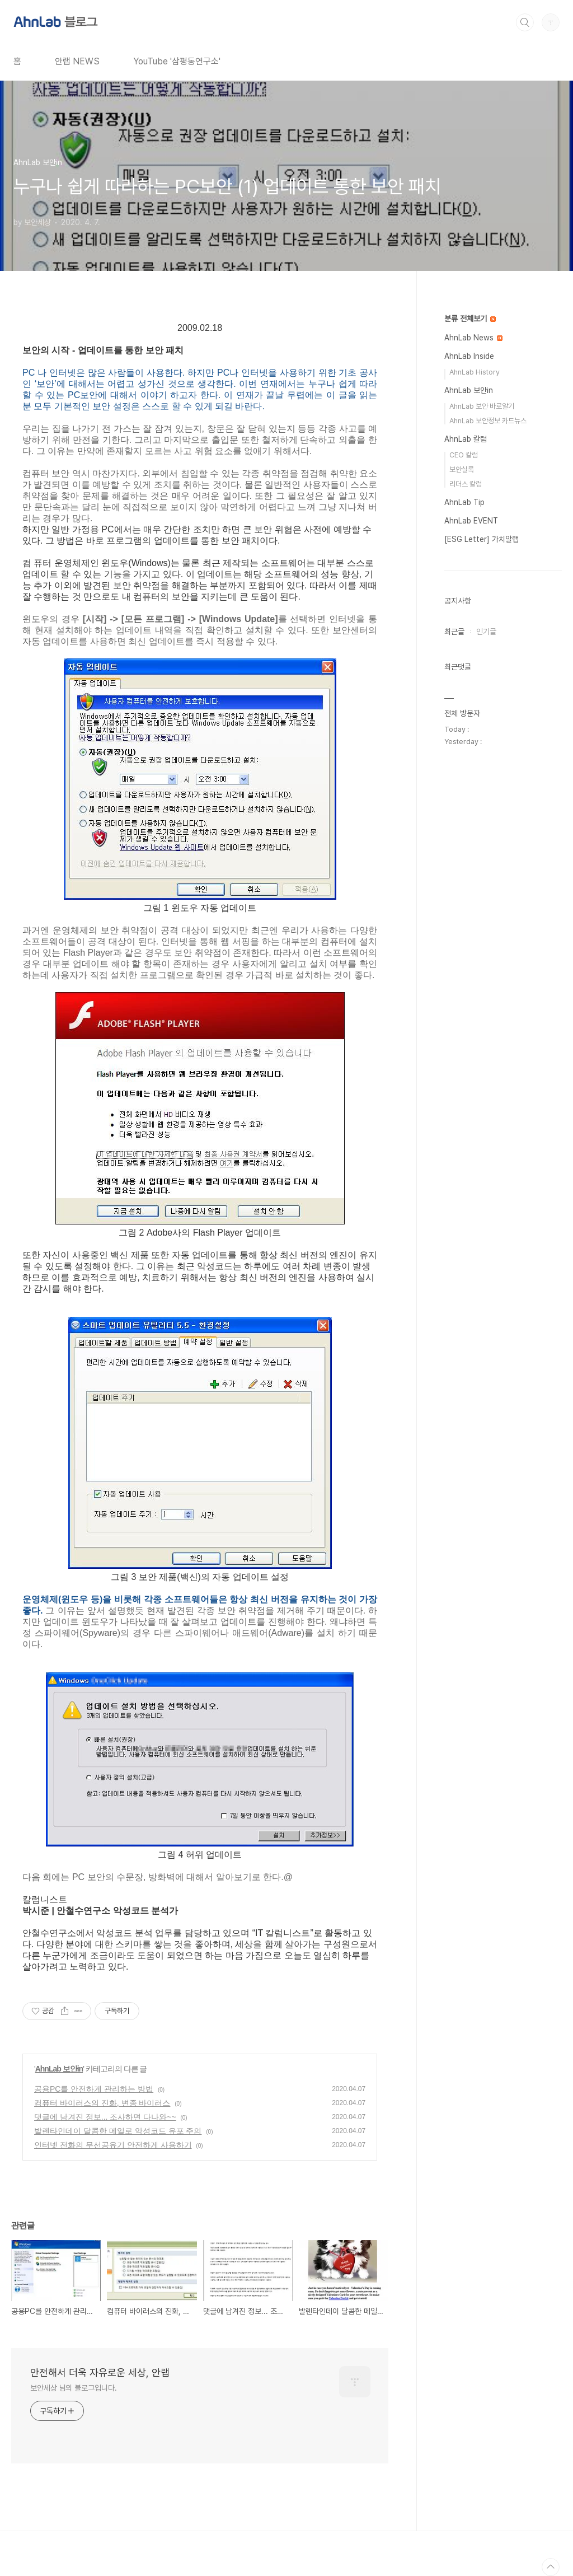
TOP (551, 2567)
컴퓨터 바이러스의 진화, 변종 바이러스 (102, 2102)
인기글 (486, 631)
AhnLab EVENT (471, 520)
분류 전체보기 (470, 318)
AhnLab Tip (464, 502)
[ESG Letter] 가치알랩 (481, 539)
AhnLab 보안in (59, 2068)
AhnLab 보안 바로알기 (481, 406)
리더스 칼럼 (465, 484)
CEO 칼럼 (463, 455)
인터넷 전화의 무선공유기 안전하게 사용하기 (113, 2144)
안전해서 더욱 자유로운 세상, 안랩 (100, 2372)
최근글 (454, 631)
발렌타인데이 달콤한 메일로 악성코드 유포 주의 (117, 2130)
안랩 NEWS (77, 61)
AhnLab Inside (469, 356)
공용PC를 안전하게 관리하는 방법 (93, 2088)
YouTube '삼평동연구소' (176, 61)
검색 (524, 22)
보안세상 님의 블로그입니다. (73, 2387)
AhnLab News (473, 337)
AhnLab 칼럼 (465, 438)
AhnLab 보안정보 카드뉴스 (488, 421)
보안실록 (461, 469)
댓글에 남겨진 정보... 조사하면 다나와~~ (105, 2116)
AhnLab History (474, 372)
